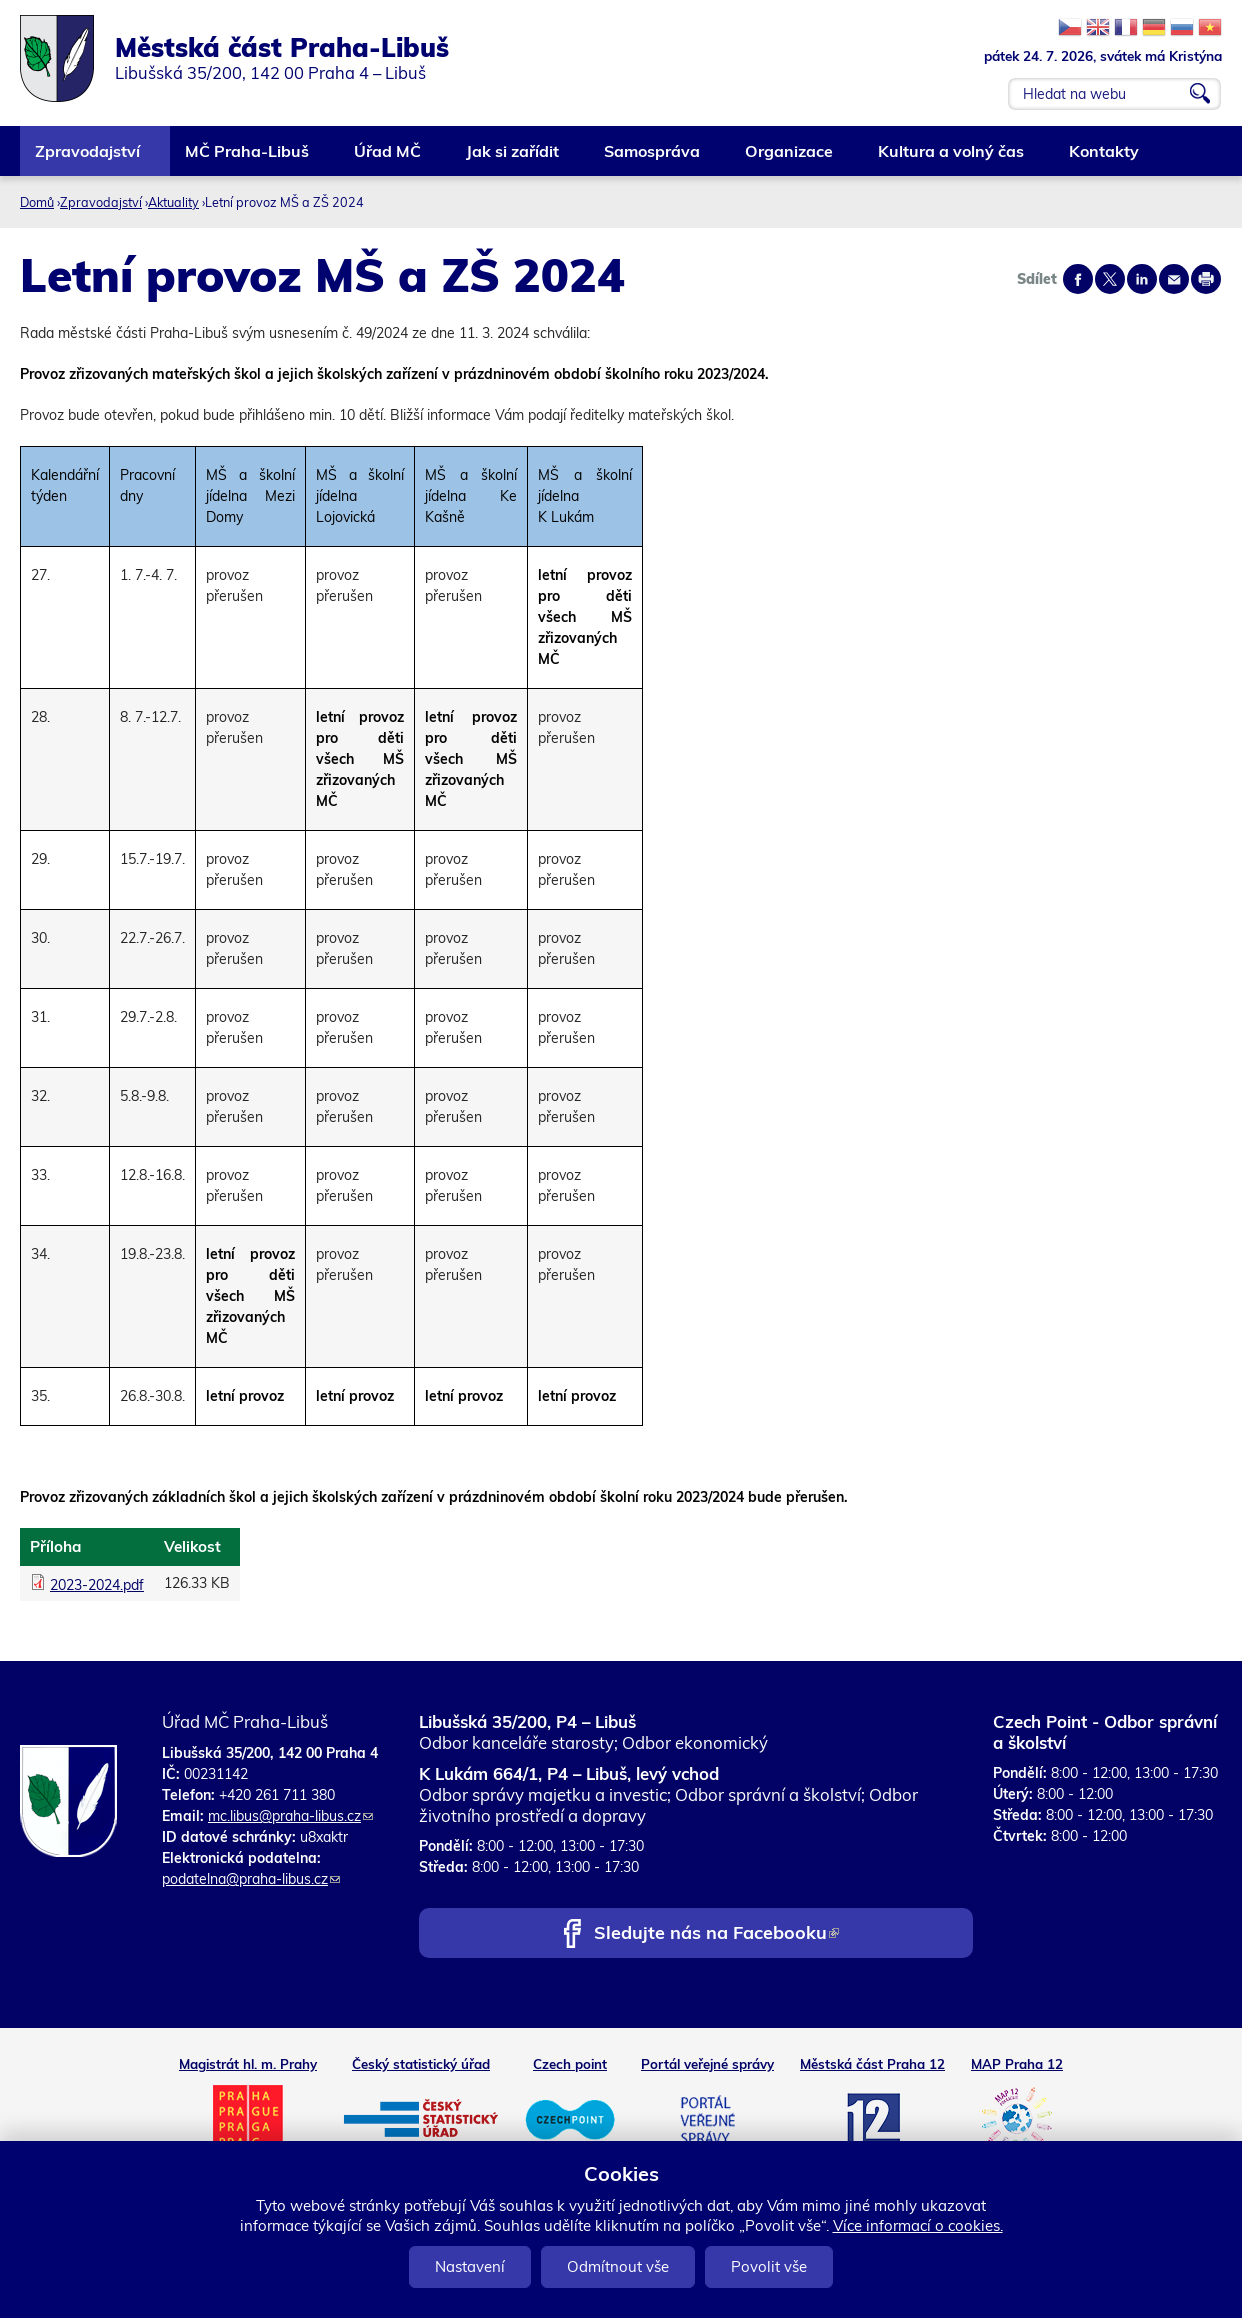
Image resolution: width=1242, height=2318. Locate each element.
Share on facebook (1078, 279)
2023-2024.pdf (97, 1585)
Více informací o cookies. (918, 2225)
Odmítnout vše (618, 2266)
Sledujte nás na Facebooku (716, 1934)
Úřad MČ (388, 158)
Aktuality (173, 202)
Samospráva (653, 158)
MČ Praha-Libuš (248, 158)
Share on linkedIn (1142, 279)
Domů (37, 202)
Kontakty (1105, 158)
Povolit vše (769, 2266)
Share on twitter (1110, 279)
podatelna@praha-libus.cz (251, 1879)
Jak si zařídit (513, 158)
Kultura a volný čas (952, 158)
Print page (1206, 279)
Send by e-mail (1174, 279)
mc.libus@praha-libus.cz (290, 1816)
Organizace (790, 158)
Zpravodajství (88, 158)
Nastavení (470, 2266)
